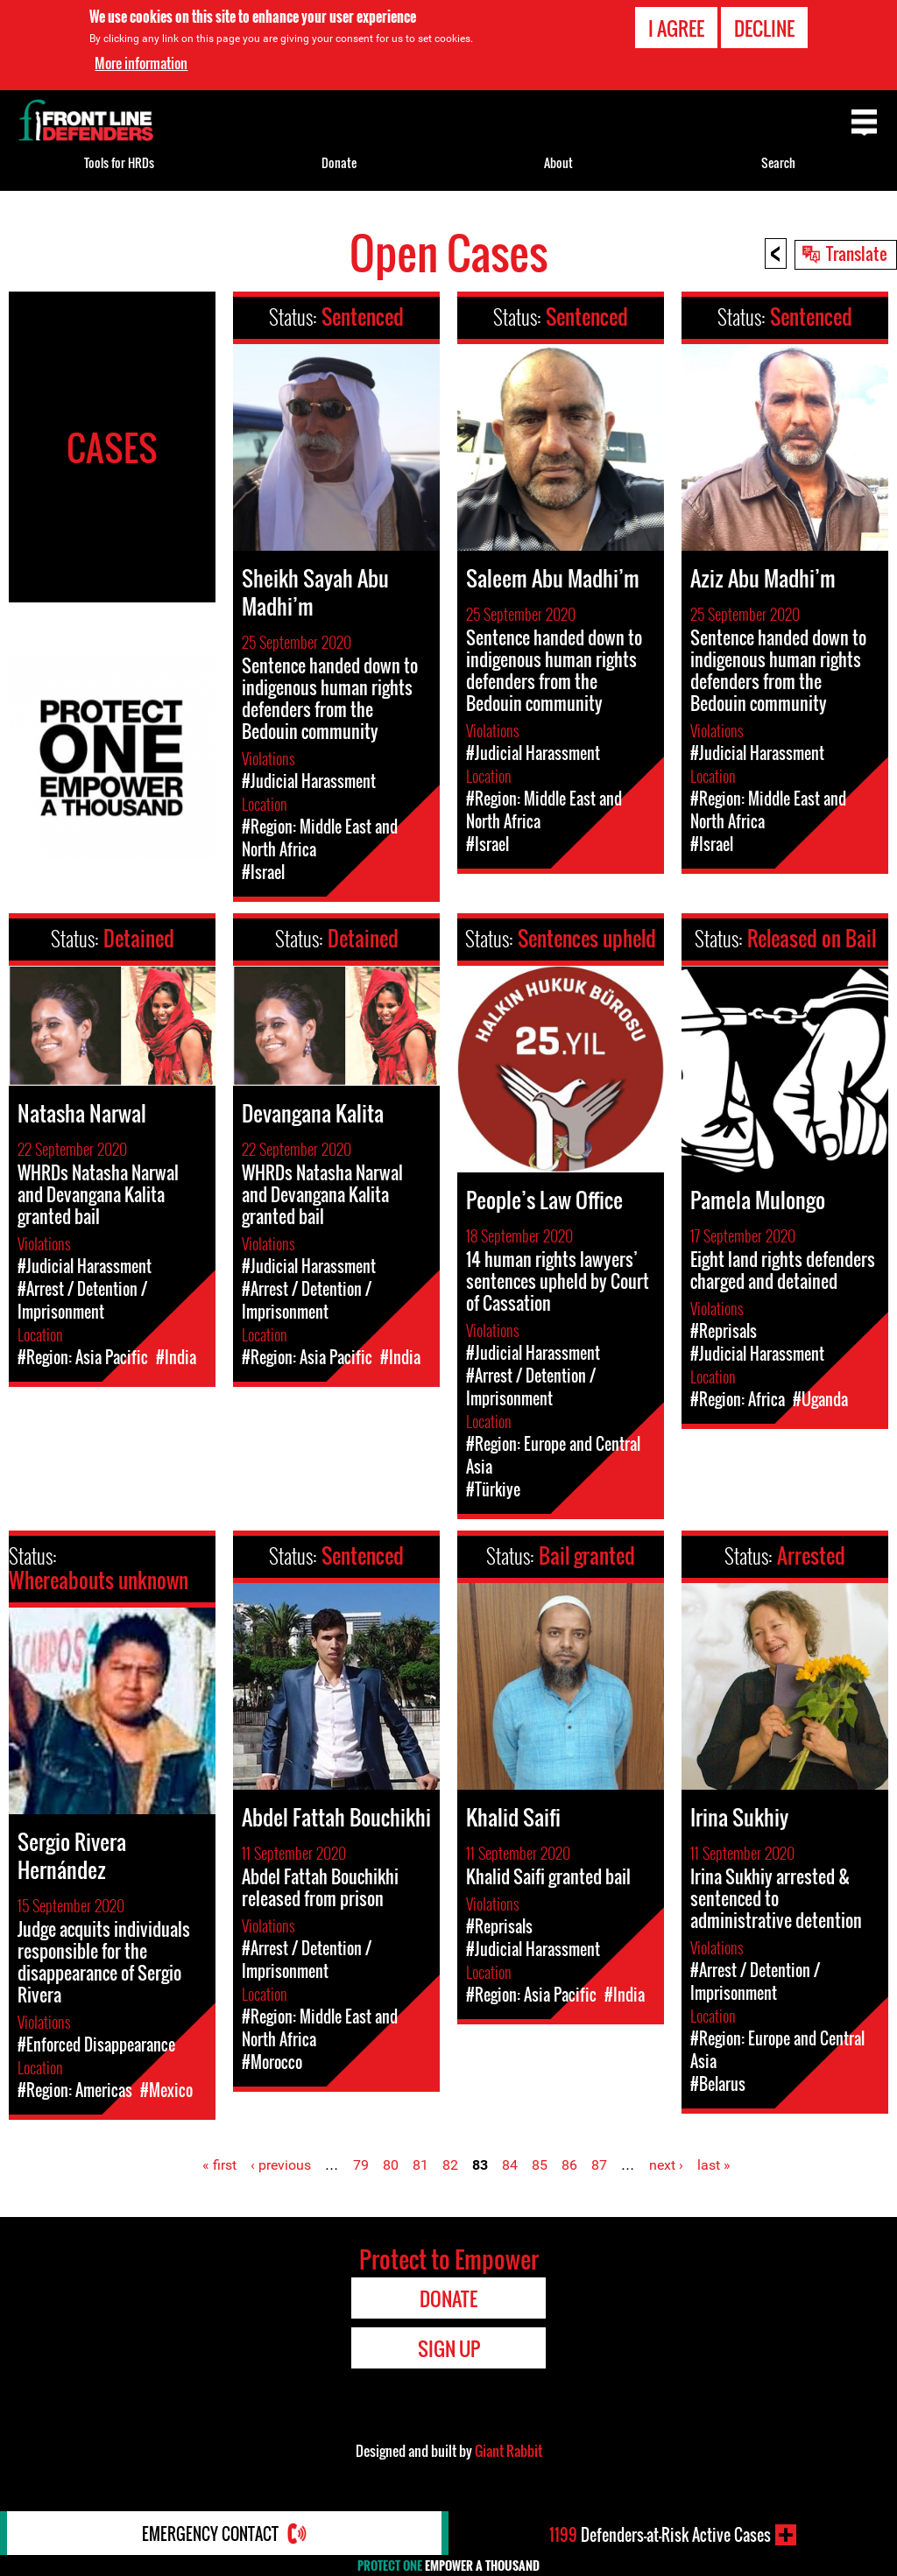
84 (510, 2165)
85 (539, 2165)
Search (778, 162)
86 (569, 2165)
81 (420, 2165)
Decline (764, 28)
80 (391, 2165)
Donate (339, 162)
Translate (856, 253)
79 (361, 2165)
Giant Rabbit (508, 2450)
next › (666, 2165)
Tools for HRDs (119, 162)
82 (450, 2165)
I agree (676, 28)
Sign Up (449, 2348)
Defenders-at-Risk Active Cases (660, 2534)
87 (599, 2165)
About (558, 162)
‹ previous (281, 2165)
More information (141, 63)
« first (219, 2165)
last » (714, 2165)
